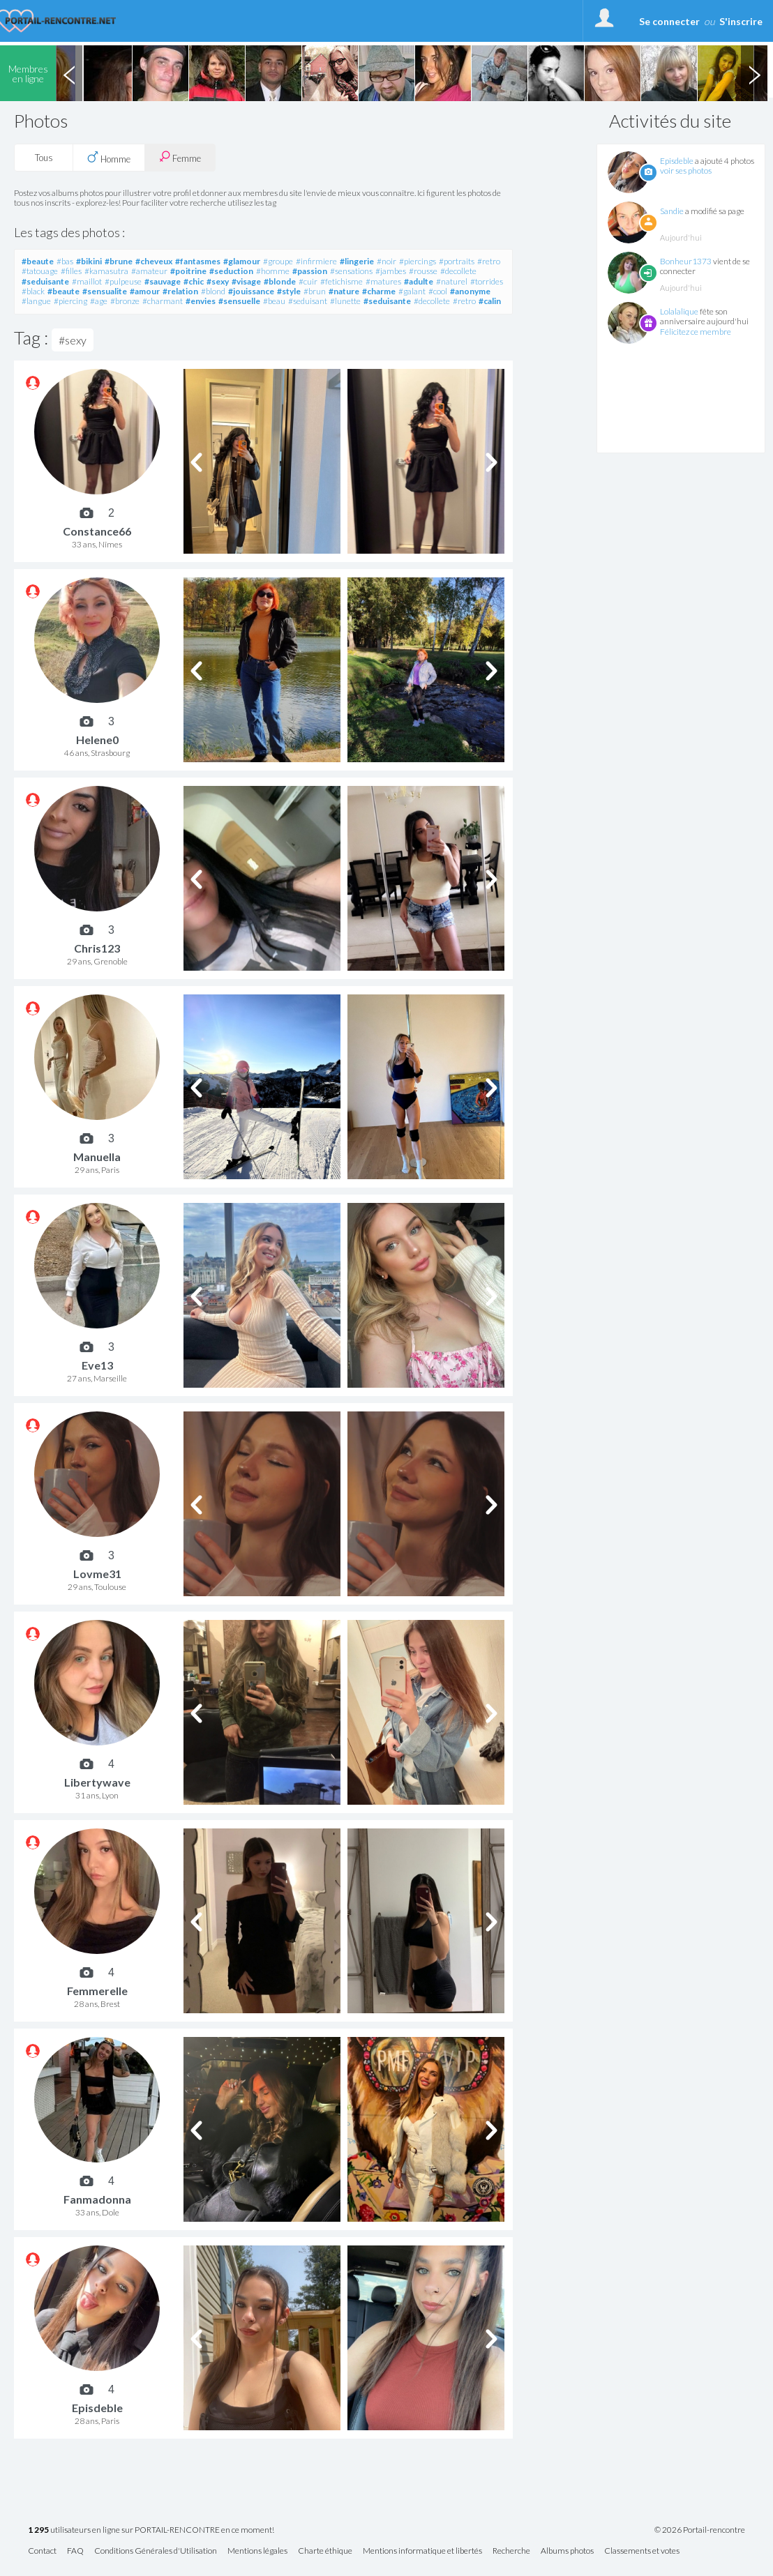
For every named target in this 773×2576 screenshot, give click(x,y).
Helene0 (97, 739)
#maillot (87, 281)
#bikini (89, 261)
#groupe (278, 261)
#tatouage (40, 271)
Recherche (511, 2551)
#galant (412, 291)
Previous (69, 73)
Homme (108, 158)
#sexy (218, 281)
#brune (119, 261)
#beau (274, 301)
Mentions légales (257, 2551)
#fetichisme (341, 281)
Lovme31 (97, 1573)
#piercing (70, 301)
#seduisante (45, 281)
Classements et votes (642, 2551)
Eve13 (97, 1365)
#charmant (162, 301)
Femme (180, 157)
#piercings (417, 261)
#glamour (241, 261)
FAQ (75, 2551)
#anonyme (470, 291)
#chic (193, 281)
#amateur (149, 271)
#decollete (458, 271)
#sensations (351, 271)
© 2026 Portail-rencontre (699, 2530)
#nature (344, 291)
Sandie (672, 211)
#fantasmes (197, 261)
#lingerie (357, 261)
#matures (383, 281)
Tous (44, 157)
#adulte (418, 281)
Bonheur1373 (686, 261)
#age (98, 301)
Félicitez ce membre (695, 331)
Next (754, 73)
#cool (437, 291)
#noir (386, 261)
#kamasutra (106, 271)
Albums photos (567, 2551)
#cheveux (153, 261)
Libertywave (97, 1782)
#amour (145, 291)
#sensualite (104, 291)
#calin (490, 301)
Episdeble (676, 161)
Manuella (97, 1156)
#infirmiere (316, 261)
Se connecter (669, 21)
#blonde (280, 281)
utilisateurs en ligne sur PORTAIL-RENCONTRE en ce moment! (151, 2530)
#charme (379, 291)
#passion (309, 271)
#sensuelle (239, 301)
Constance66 (97, 531)
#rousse (423, 271)
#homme (273, 271)
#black (33, 291)
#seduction (231, 271)
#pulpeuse (123, 281)
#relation (180, 291)
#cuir (308, 281)
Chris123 (97, 948)
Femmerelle (97, 1990)
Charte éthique (325, 2551)
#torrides (486, 281)
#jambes (390, 271)
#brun (314, 291)
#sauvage (162, 281)
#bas (65, 261)
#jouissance (251, 291)
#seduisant (307, 301)
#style (289, 291)
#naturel (451, 281)
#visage (246, 281)
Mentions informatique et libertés (422, 2551)
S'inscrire (741, 21)
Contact (42, 2551)
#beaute (38, 261)
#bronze (125, 301)
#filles (71, 271)
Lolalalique (679, 311)
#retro (488, 261)
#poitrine (188, 271)
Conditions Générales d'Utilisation (155, 2551)
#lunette (345, 301)
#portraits (456, 261)
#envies (201, 301)
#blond (213, 291)
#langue (36, 301)
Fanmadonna (97, 2199)
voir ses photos (686, 170)
